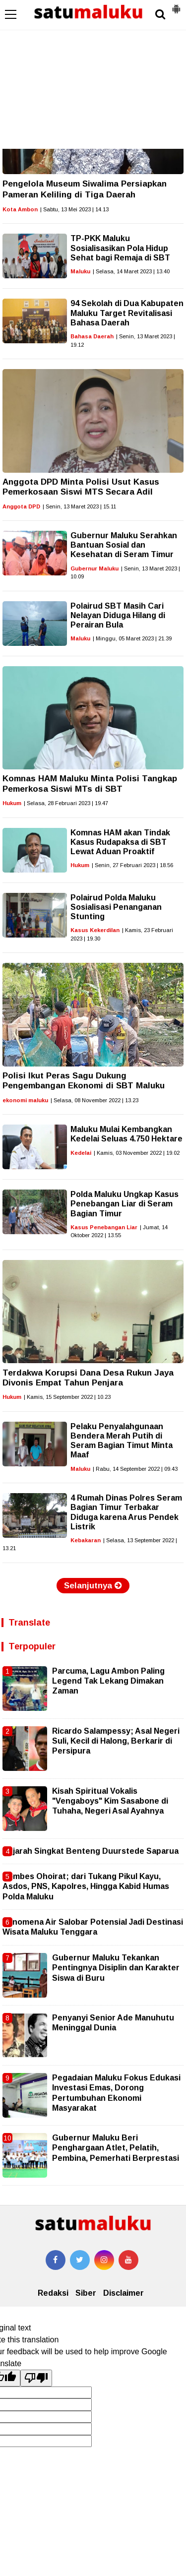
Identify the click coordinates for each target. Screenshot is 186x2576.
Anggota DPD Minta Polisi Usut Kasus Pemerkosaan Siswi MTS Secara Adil (80, 487)
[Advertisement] (93, 74)
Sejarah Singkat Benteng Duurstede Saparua (90, 1851)
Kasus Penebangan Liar (103, 1227)
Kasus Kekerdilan (95, 930)
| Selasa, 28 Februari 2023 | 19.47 (66, 803)
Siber (85, 2293)
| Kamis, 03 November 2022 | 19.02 (137, 1153)
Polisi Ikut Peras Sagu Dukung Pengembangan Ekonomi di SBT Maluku (83, 1080)
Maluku (80, 271)
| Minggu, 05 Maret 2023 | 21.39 (132, 638)
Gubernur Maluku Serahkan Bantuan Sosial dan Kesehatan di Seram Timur (123, 545)
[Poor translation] (36, 2378)
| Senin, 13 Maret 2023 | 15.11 (79, 506)
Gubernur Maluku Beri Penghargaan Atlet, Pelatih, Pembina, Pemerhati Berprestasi (115, 2148)
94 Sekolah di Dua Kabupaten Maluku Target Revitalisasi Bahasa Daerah (127, 312)
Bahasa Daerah (92, 336)
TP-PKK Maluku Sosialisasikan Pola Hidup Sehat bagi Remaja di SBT (120, 247)
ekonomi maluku (25, 1100)
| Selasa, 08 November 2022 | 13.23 (94, 1100)
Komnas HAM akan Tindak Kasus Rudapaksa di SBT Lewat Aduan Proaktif (120, 842)
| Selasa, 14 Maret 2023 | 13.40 (131, 271)
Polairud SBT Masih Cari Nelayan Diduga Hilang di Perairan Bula (117, 615)
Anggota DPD (21, 506)
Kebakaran (85, 1540)
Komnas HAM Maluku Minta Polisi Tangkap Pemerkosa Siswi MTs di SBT (89, 783)
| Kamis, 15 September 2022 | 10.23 (67, 1397)
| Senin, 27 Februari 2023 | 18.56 (132, 865)
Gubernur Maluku (94, 568)
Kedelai (80, 1153)
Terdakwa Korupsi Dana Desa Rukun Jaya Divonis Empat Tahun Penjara (88, 1377)
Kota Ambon (20, 209)
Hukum (11, 803)
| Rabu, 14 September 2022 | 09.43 (135, 1469)
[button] (176, 5)
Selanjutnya (93, 1585)
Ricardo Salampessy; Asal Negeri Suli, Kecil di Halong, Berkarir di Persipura (116, 1741)
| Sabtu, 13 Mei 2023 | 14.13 (74, 209)
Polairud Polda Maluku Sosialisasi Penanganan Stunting (116, 907)
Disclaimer (123, 2293)
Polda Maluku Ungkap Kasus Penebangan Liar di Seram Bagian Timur (124, 1203)
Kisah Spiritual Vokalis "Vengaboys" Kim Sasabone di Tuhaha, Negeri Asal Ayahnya (110, 1801)
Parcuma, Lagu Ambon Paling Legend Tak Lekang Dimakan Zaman (108, 1681)
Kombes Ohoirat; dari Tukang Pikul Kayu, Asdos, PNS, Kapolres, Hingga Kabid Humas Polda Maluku (85, 1886)
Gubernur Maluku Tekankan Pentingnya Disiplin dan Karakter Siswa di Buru (116, 1967)
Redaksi (53, 2293)
